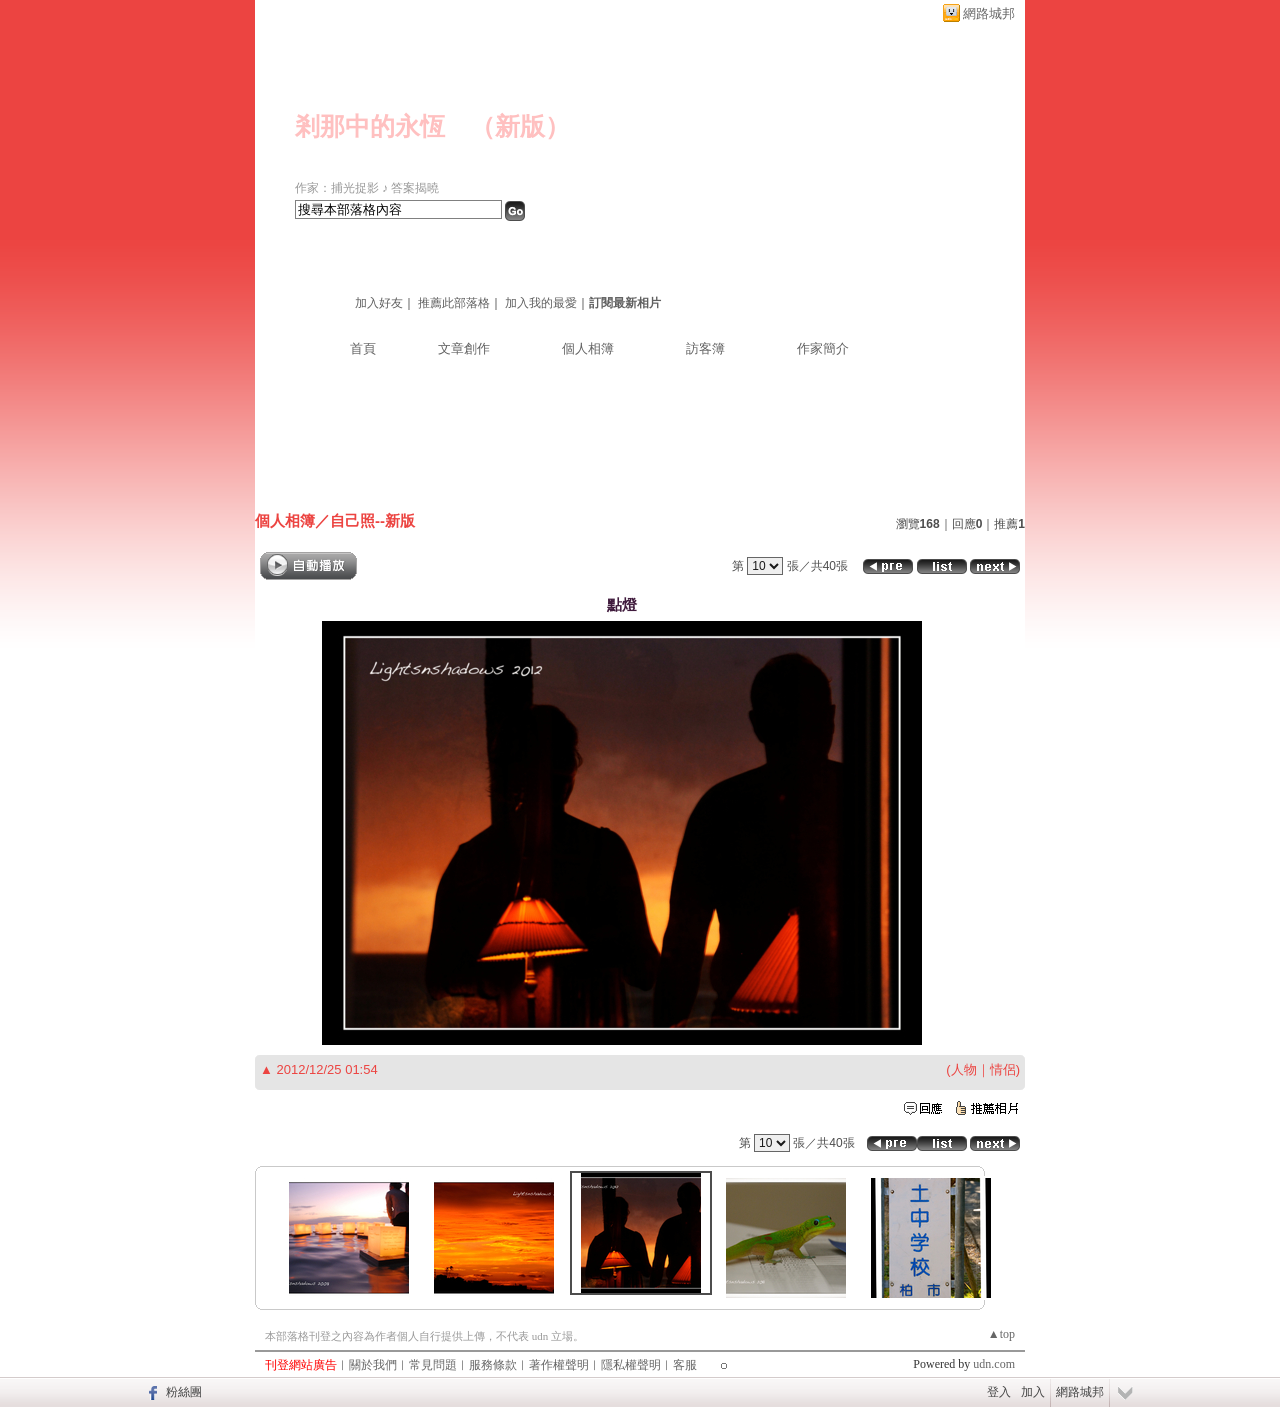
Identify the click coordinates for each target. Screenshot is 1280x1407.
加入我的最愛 (541, 303)
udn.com (994, 1364)
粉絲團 (184, 1392)
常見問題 (433, 1365)
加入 (1033, 1392)
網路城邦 (989, 13)
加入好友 (379, 303)
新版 (520, 126)
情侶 (1003, 1069)
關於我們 (373, 1365)
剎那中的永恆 (370, 126)
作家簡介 (823, 348)
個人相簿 (588, 348)
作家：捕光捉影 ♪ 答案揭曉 (367, 188)
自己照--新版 (372, 520)
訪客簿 (705, 348)
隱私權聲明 (631, 1365)
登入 (999, 1392)
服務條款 (493, 1365)
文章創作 (464, 348)
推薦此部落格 (454, 303)
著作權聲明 (559, 1365)
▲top (1001, 1334)
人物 (964, 1069)
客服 (685, 1365)
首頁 (363, 348)
